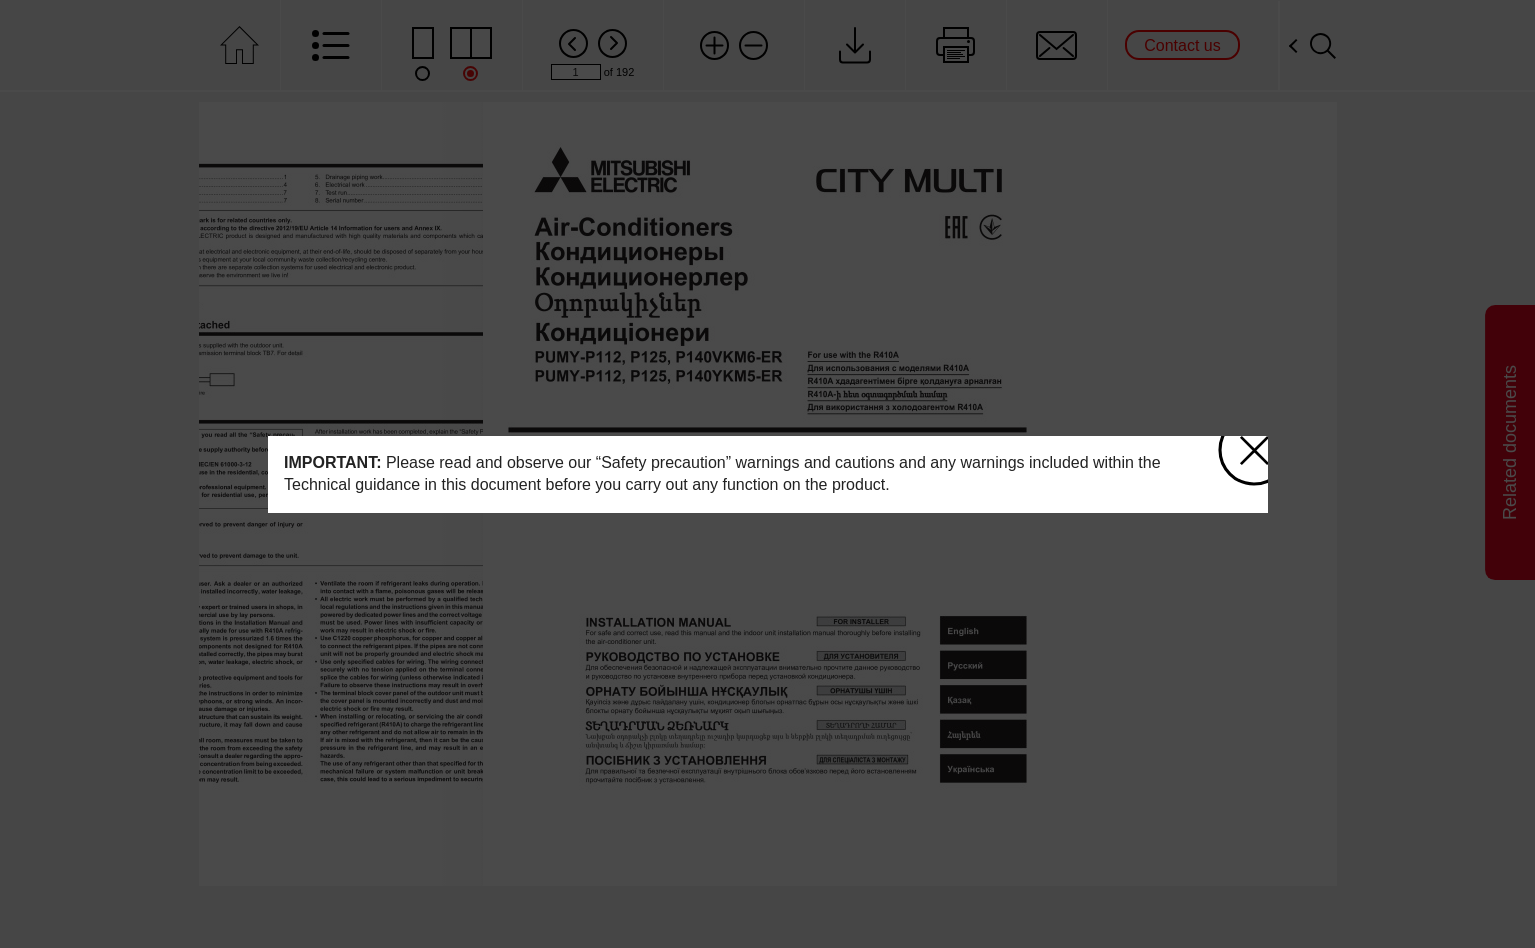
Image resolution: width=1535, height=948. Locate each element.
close (1243, 441)
